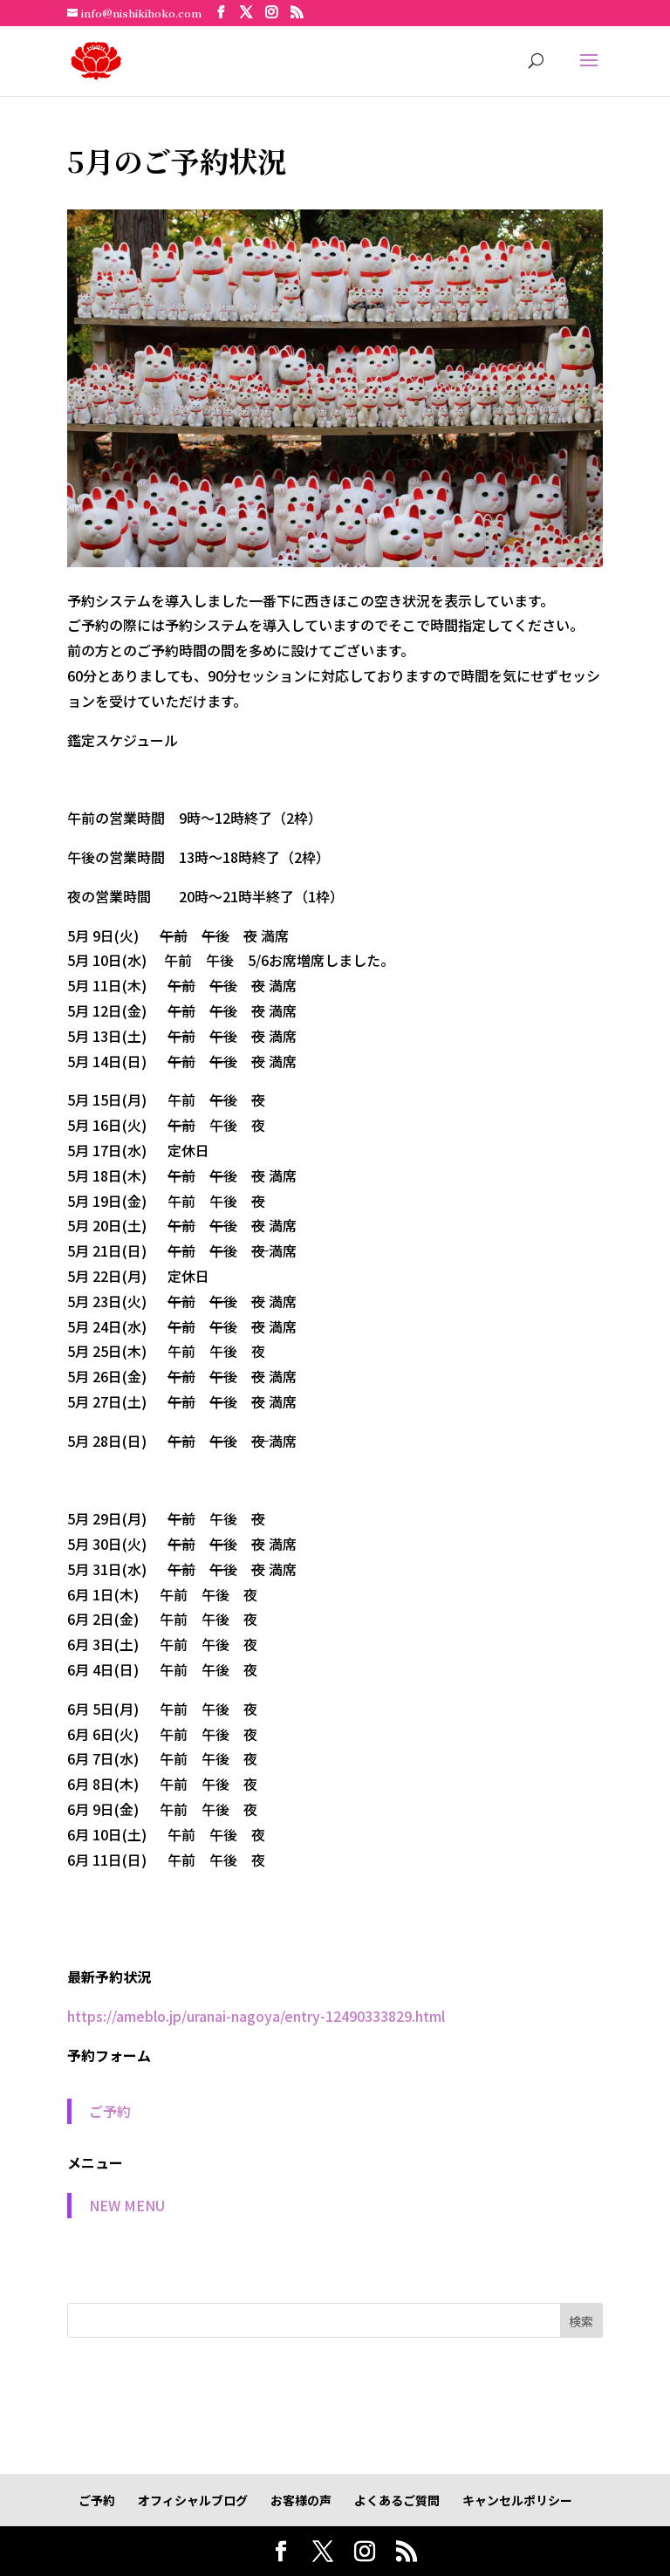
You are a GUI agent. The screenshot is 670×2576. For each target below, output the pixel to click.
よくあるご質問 (397, 2500)
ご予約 (110, 2110)
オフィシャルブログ (193, 2500)
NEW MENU (127, 2205)
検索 (581, 2321)
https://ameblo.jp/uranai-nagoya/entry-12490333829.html (256, 2015)
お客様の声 (301, 2500)
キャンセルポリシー (517, 2500)
